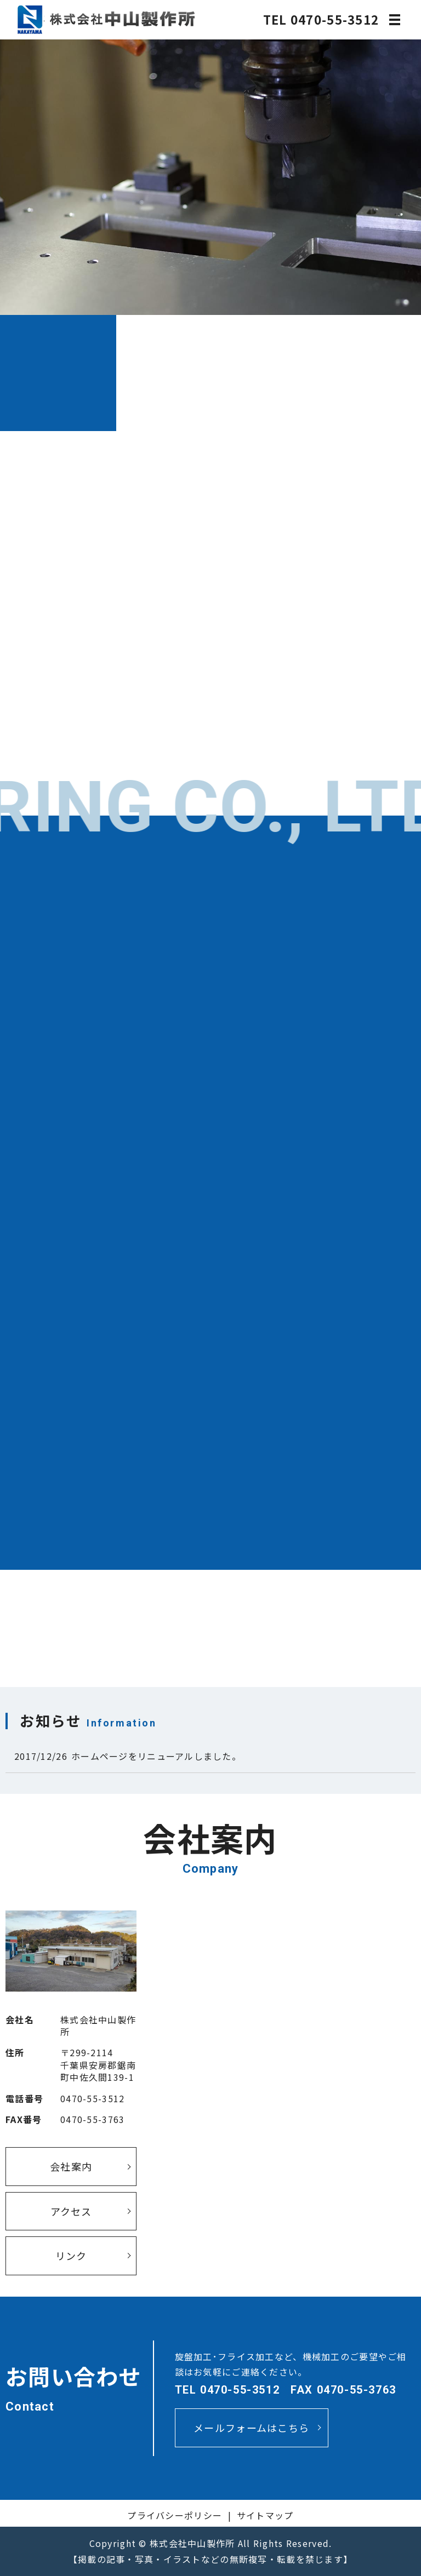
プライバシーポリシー (174, 2515)
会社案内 (71, 2166)
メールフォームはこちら (251, 2427)
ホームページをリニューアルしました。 (156, 1756)
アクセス (71, 2211)
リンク (71, 2255)
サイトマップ (265, 2515)
